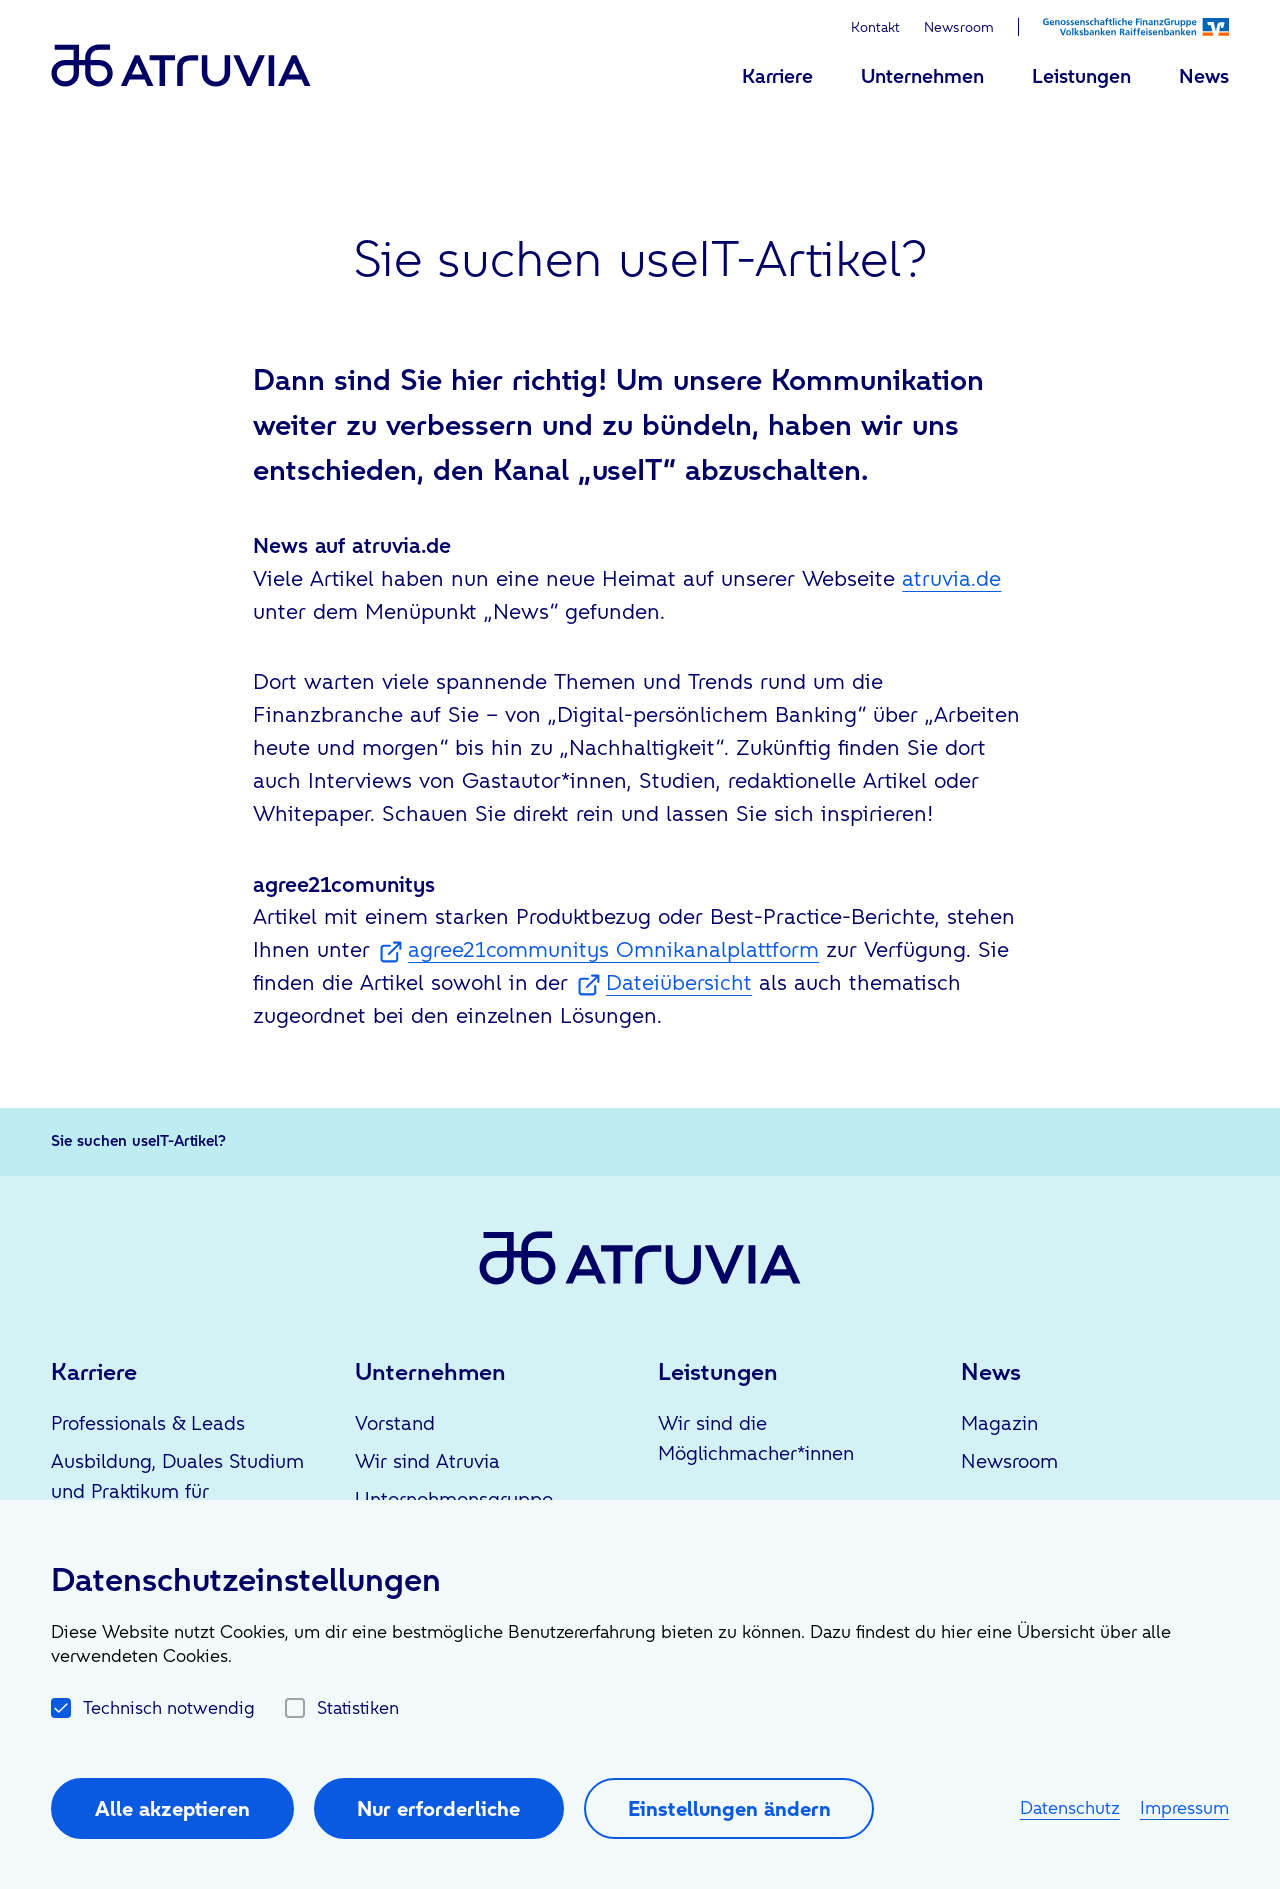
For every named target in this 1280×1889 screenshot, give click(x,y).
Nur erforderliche (438, 1808)
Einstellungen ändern (729, 1808)
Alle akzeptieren (172, 1808)
